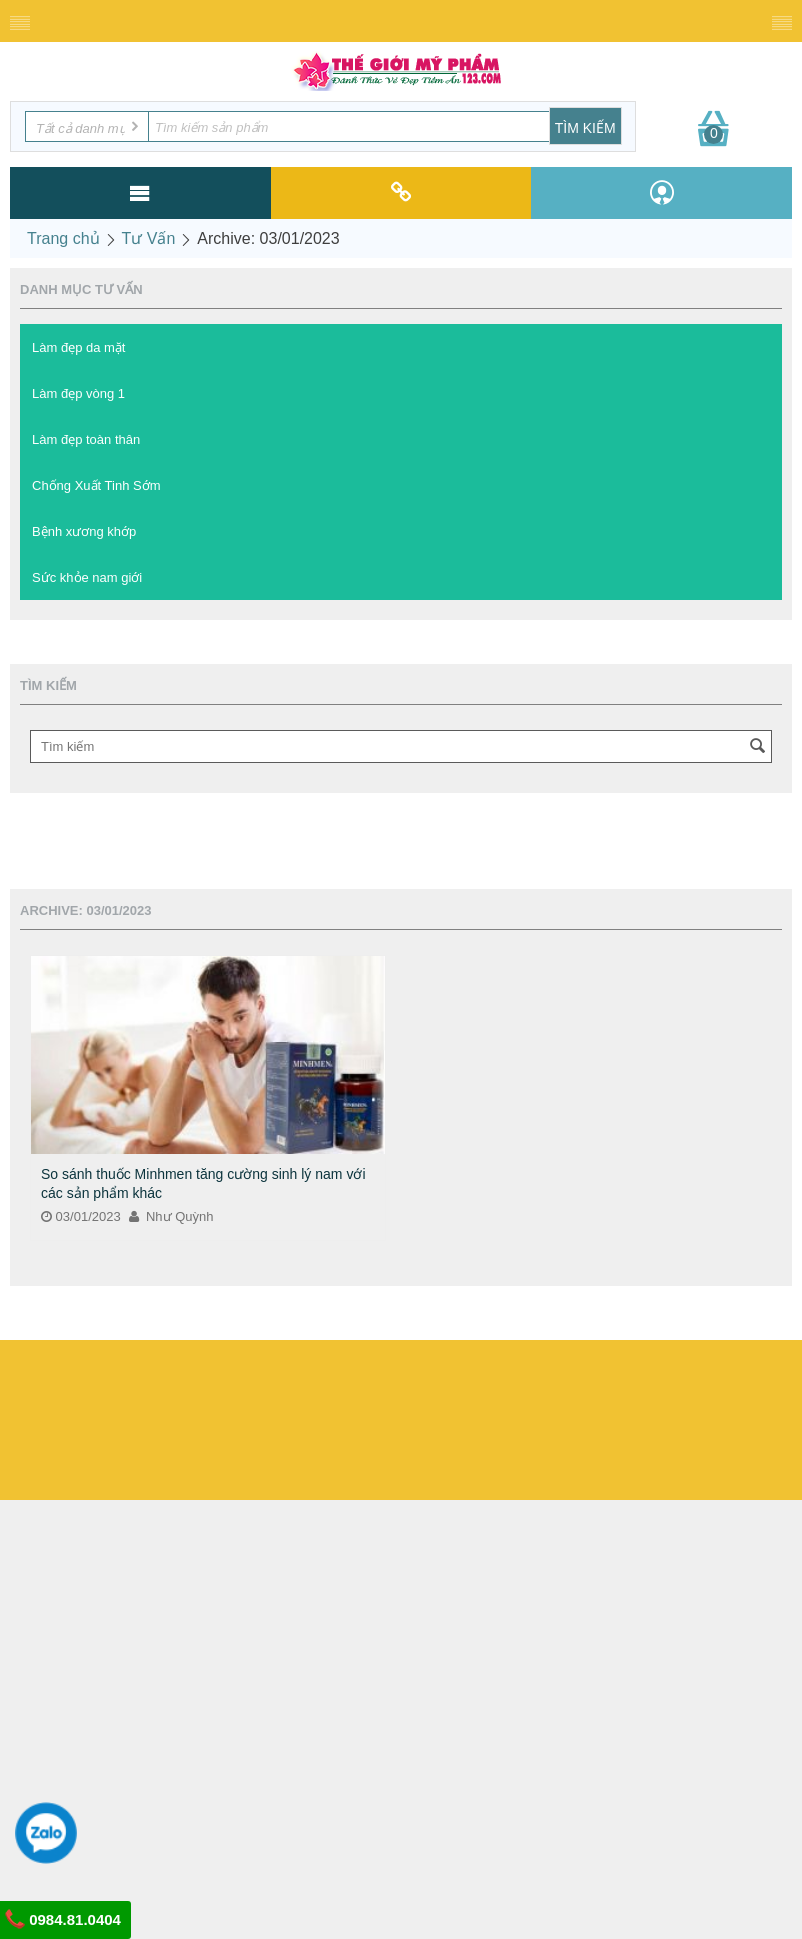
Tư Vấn (149, 238)
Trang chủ (63, 238)
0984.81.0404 (63, 1919)
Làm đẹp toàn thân (86, 439)
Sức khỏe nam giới (87, 577)
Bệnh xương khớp (84, 531)
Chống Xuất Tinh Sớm (96, 485)
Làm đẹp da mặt (79, 347)
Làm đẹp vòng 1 (78, 393)
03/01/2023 (81, 1216)
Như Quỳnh (171, 1216)
